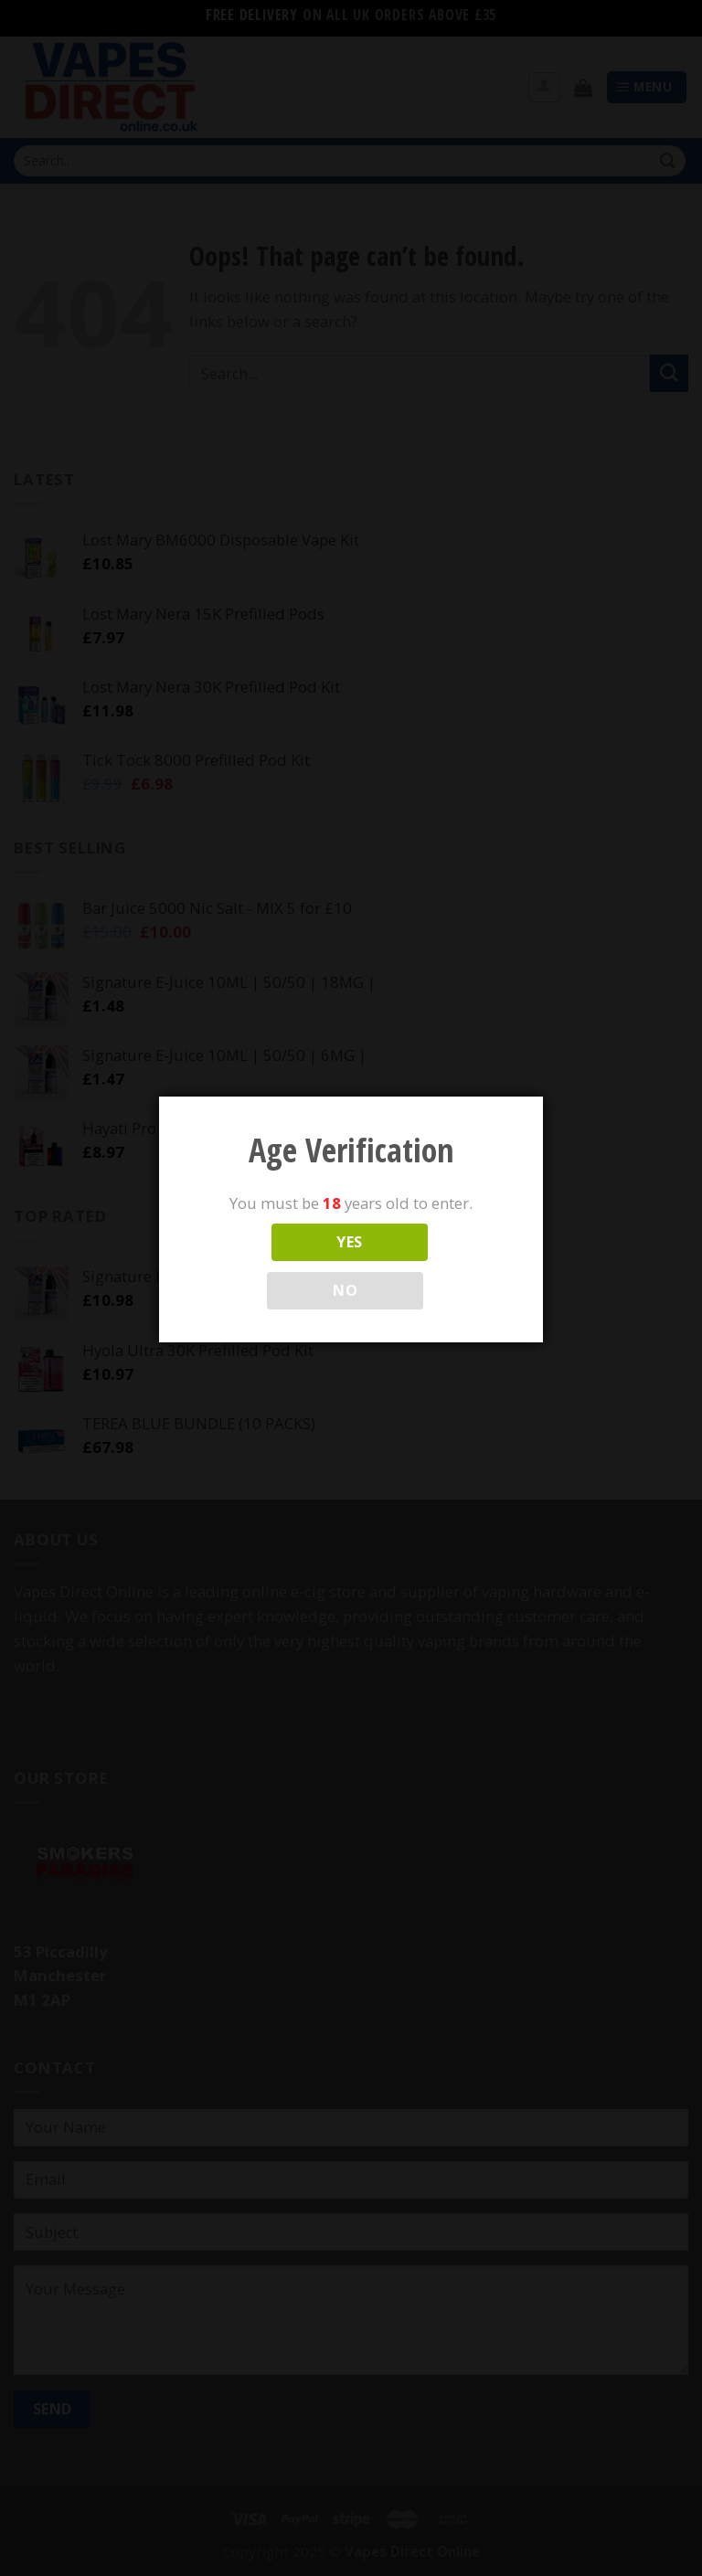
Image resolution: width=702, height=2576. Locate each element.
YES (349, 1242)
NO (345, 1290)
